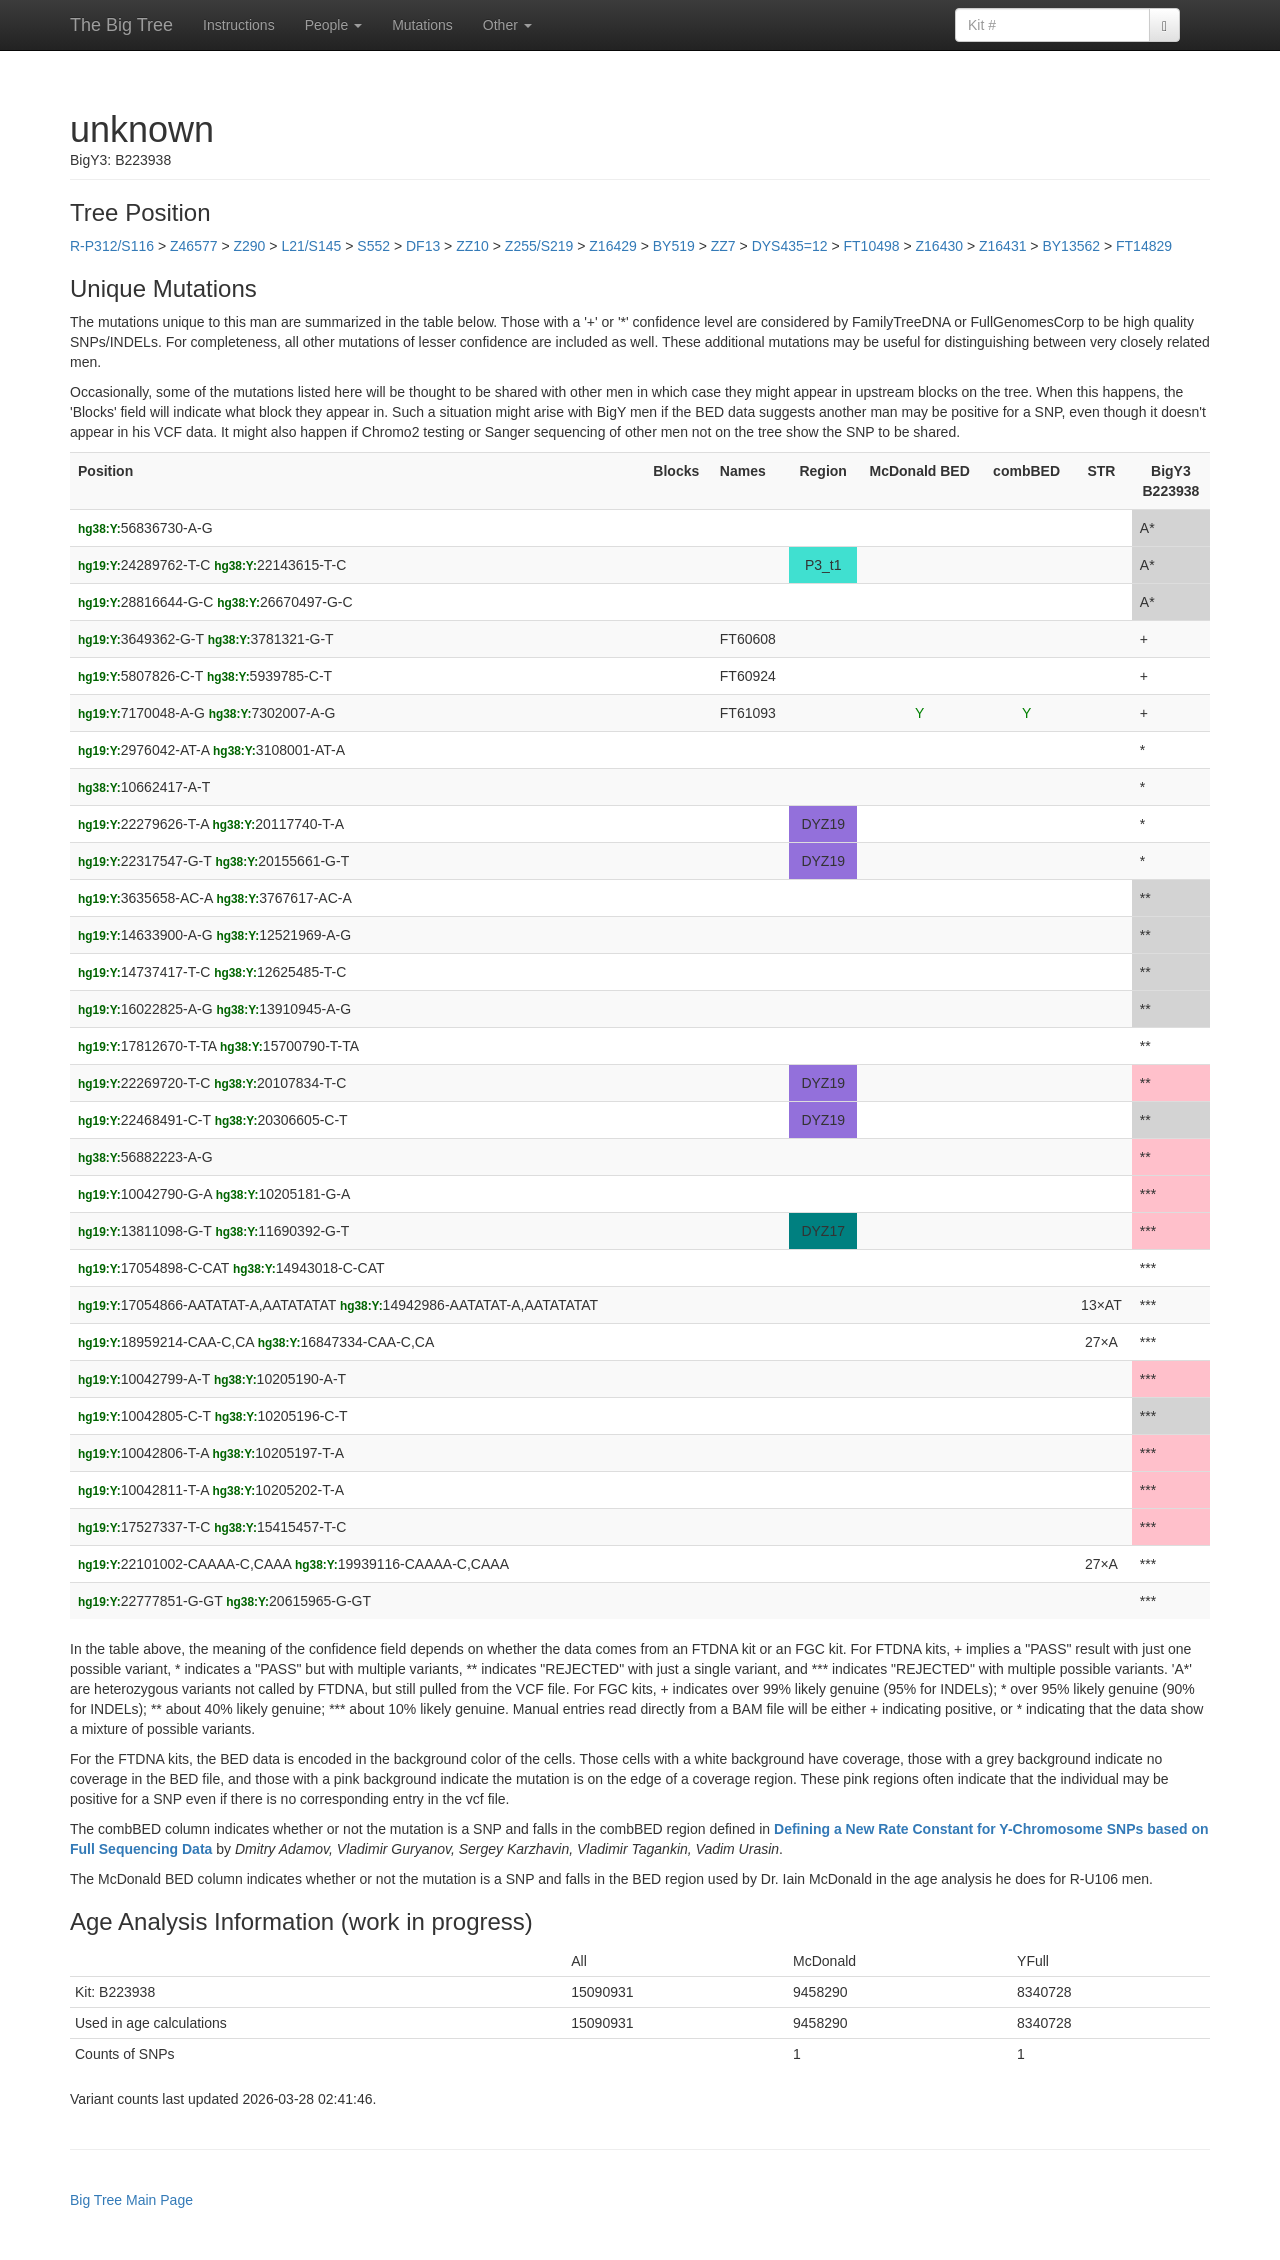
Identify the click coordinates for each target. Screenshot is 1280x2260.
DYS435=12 (790, 246)
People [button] (333, 25)
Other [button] (507, 25)
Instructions (239, 25)
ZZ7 (723, 246)
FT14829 (1144, 246)
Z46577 (193, 246)
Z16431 (1002, 246)
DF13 (423, 246)
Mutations (422, 25)
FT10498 (872, 246)
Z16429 (612, 246)
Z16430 (939, 246)
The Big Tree (121, 25)
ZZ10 (472, 246)
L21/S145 (311, 246)
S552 (373, 246)
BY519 (674, 246)
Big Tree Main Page (131, 2200)
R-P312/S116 (112, 246)
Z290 (249, 246)
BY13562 (1071, 246)
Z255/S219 (539, 246)
